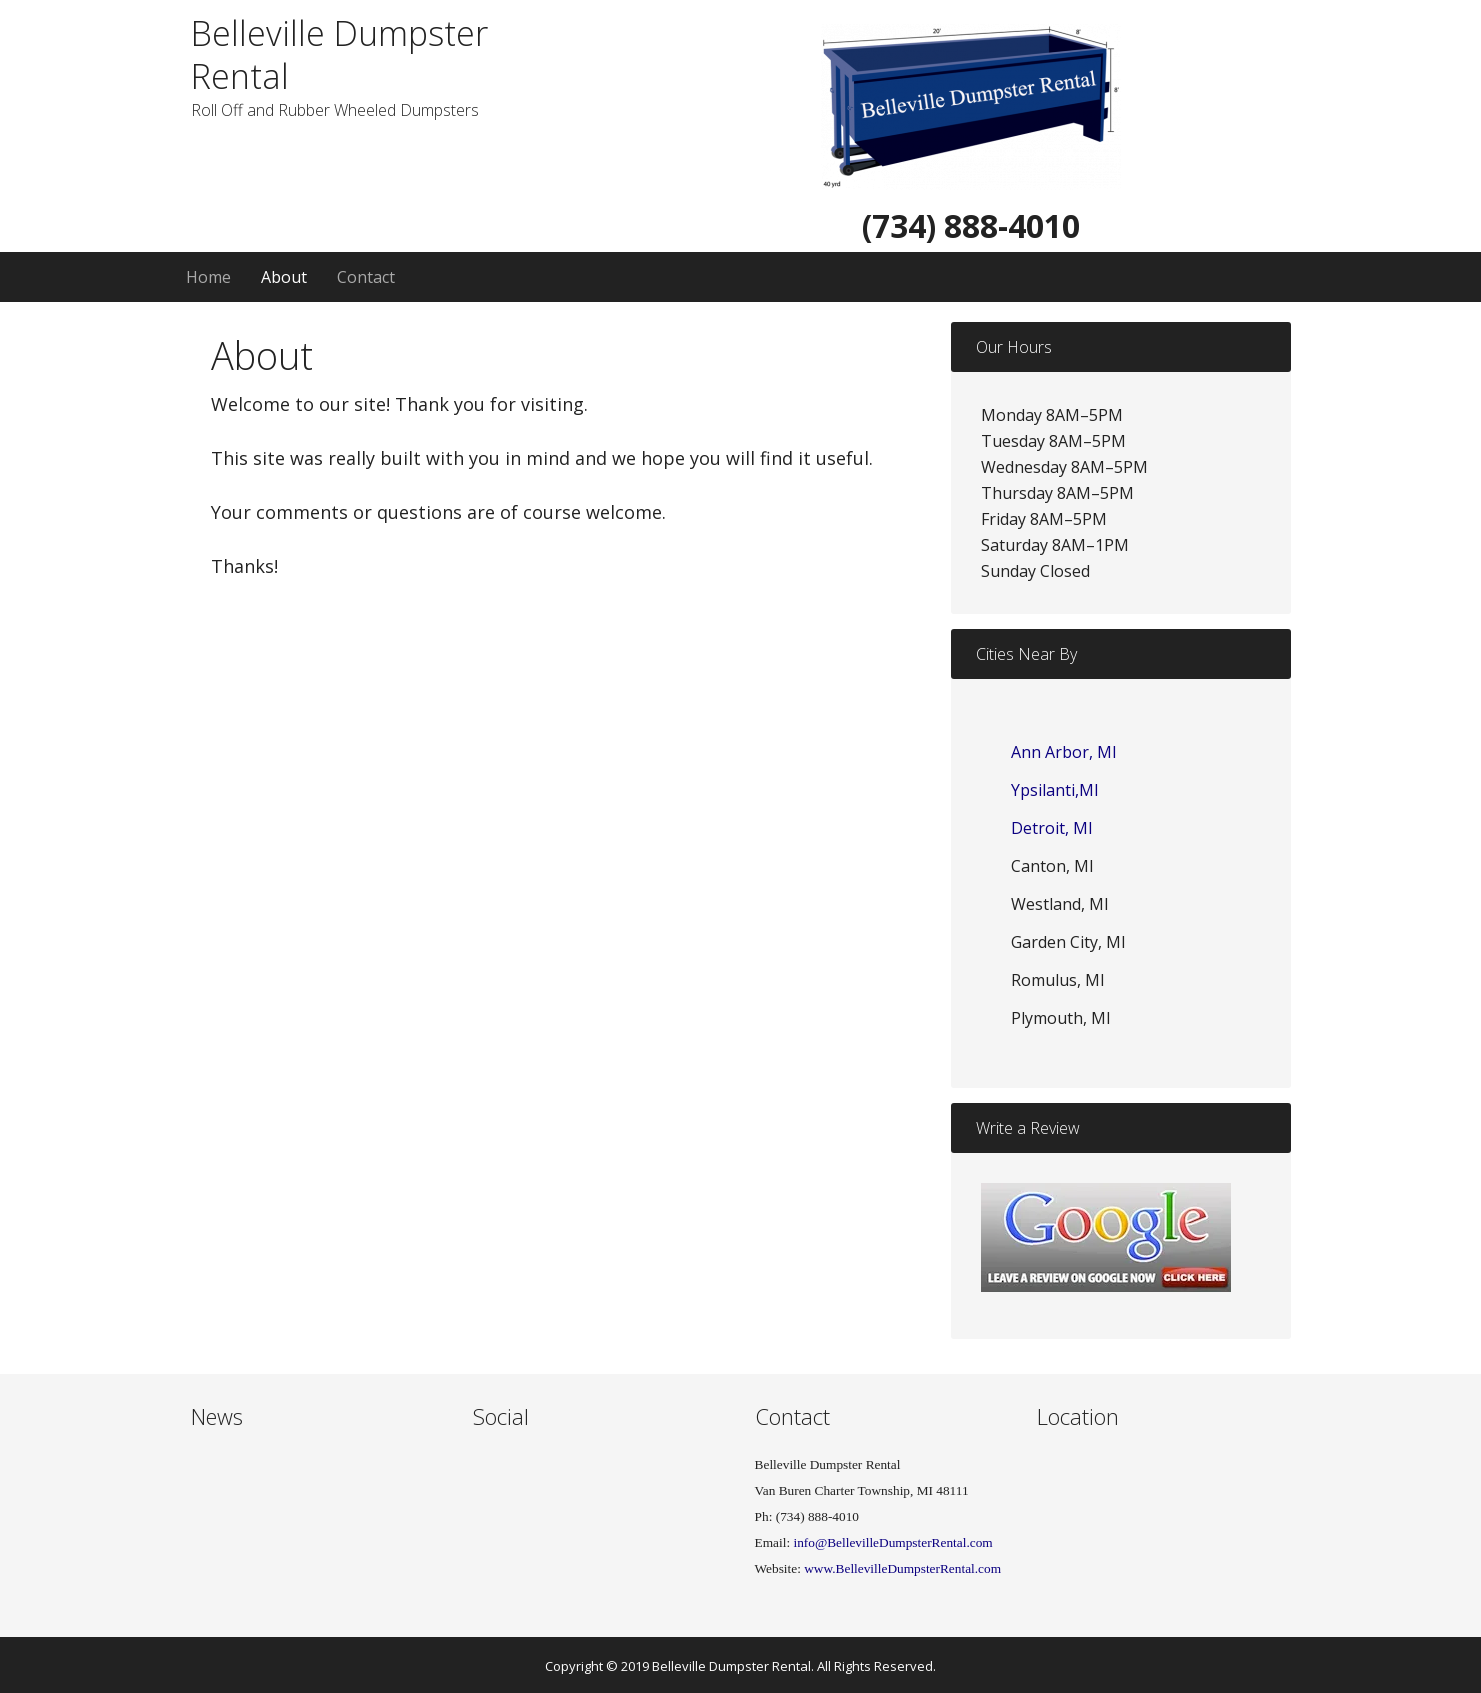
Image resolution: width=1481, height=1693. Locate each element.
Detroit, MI (1052, 828)
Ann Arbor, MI (1064, 752)
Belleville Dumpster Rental (339, 54)
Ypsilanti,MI (1055, 790)
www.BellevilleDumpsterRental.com (902, 1568)
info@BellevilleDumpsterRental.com (891, 1542)
